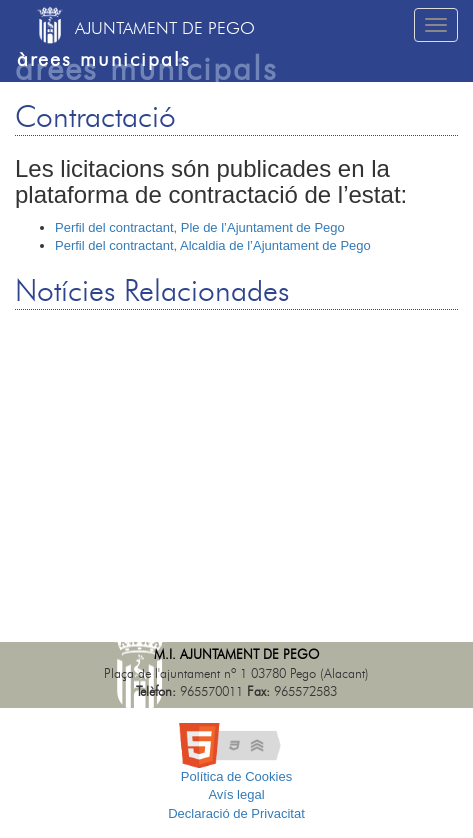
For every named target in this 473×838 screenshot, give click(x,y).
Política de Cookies (236, 776)
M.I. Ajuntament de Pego (236, 655)
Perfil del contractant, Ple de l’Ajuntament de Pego (200, 227)
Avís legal (236, 794)
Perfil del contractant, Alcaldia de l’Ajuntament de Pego (213, 245)
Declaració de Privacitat (236, 813)
